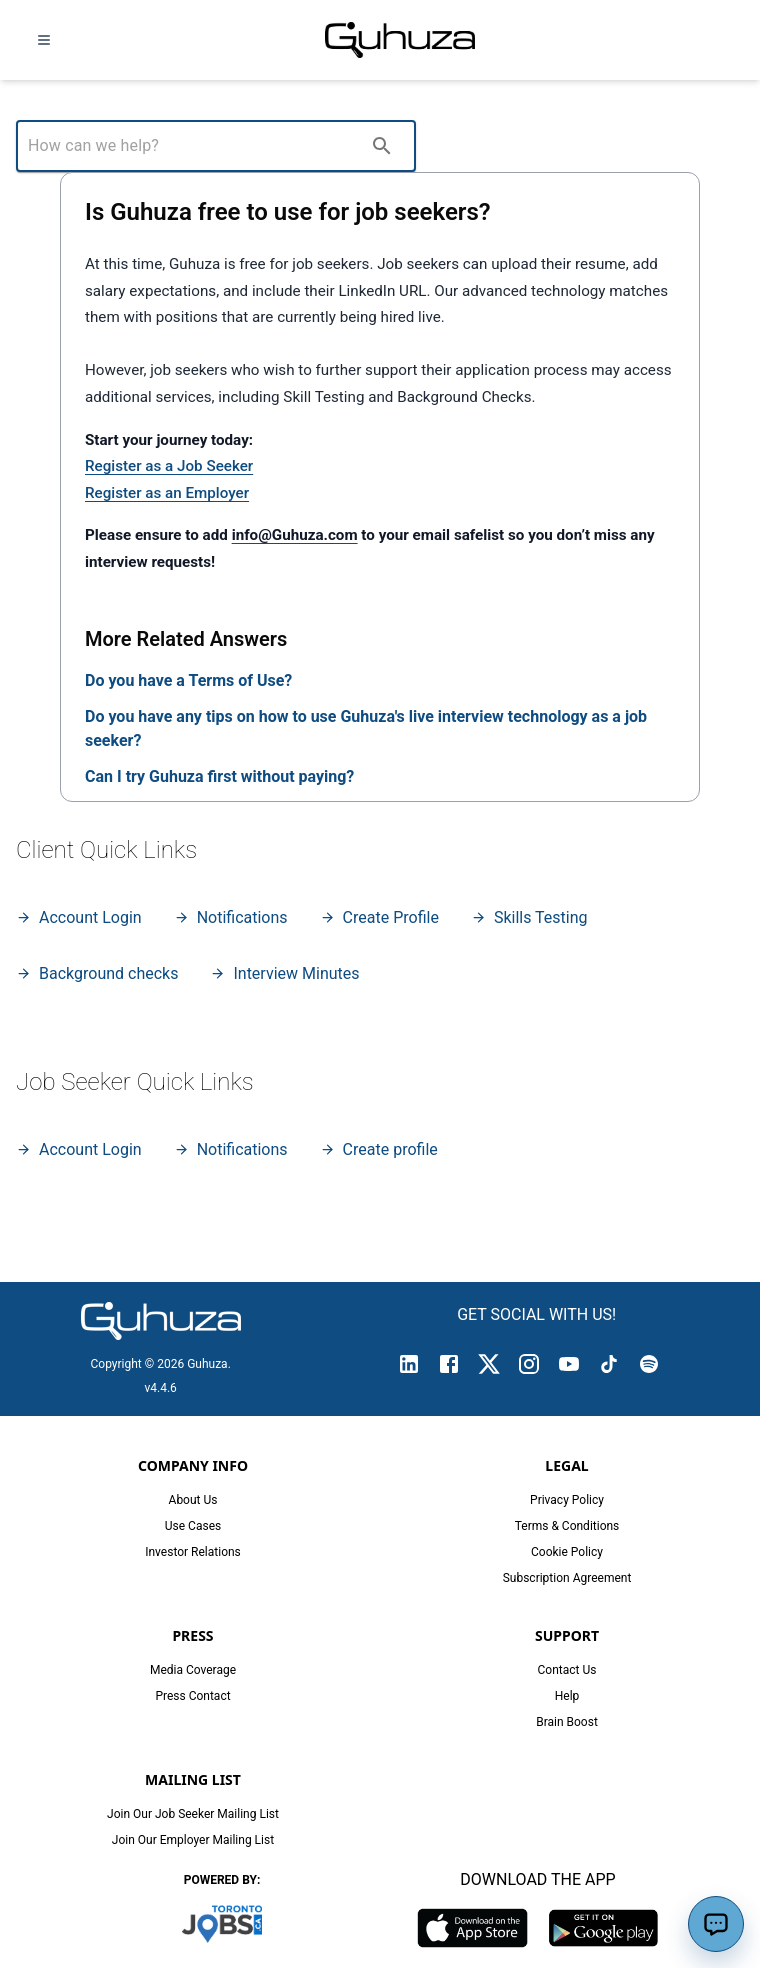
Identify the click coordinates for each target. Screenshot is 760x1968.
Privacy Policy (567, 1500)
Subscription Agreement (567, 1578)
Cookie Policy (567, 1552)
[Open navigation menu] (44, 40)
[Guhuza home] (400, 40)
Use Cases (193, 1526)
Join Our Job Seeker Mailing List (193, 1814)
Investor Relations (193, 1552)
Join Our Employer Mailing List (193, 1840)
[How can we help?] (194, 146)
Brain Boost (567, 1722)
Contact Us (567, 1670)
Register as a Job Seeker (169, 466)
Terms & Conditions (567, 1526)
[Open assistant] (716, 1924)
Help (567, 1696)
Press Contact (192, 1696)
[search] (382, 146)
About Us (193, 1500)
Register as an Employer (167, 493)
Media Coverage (193, 1670)
